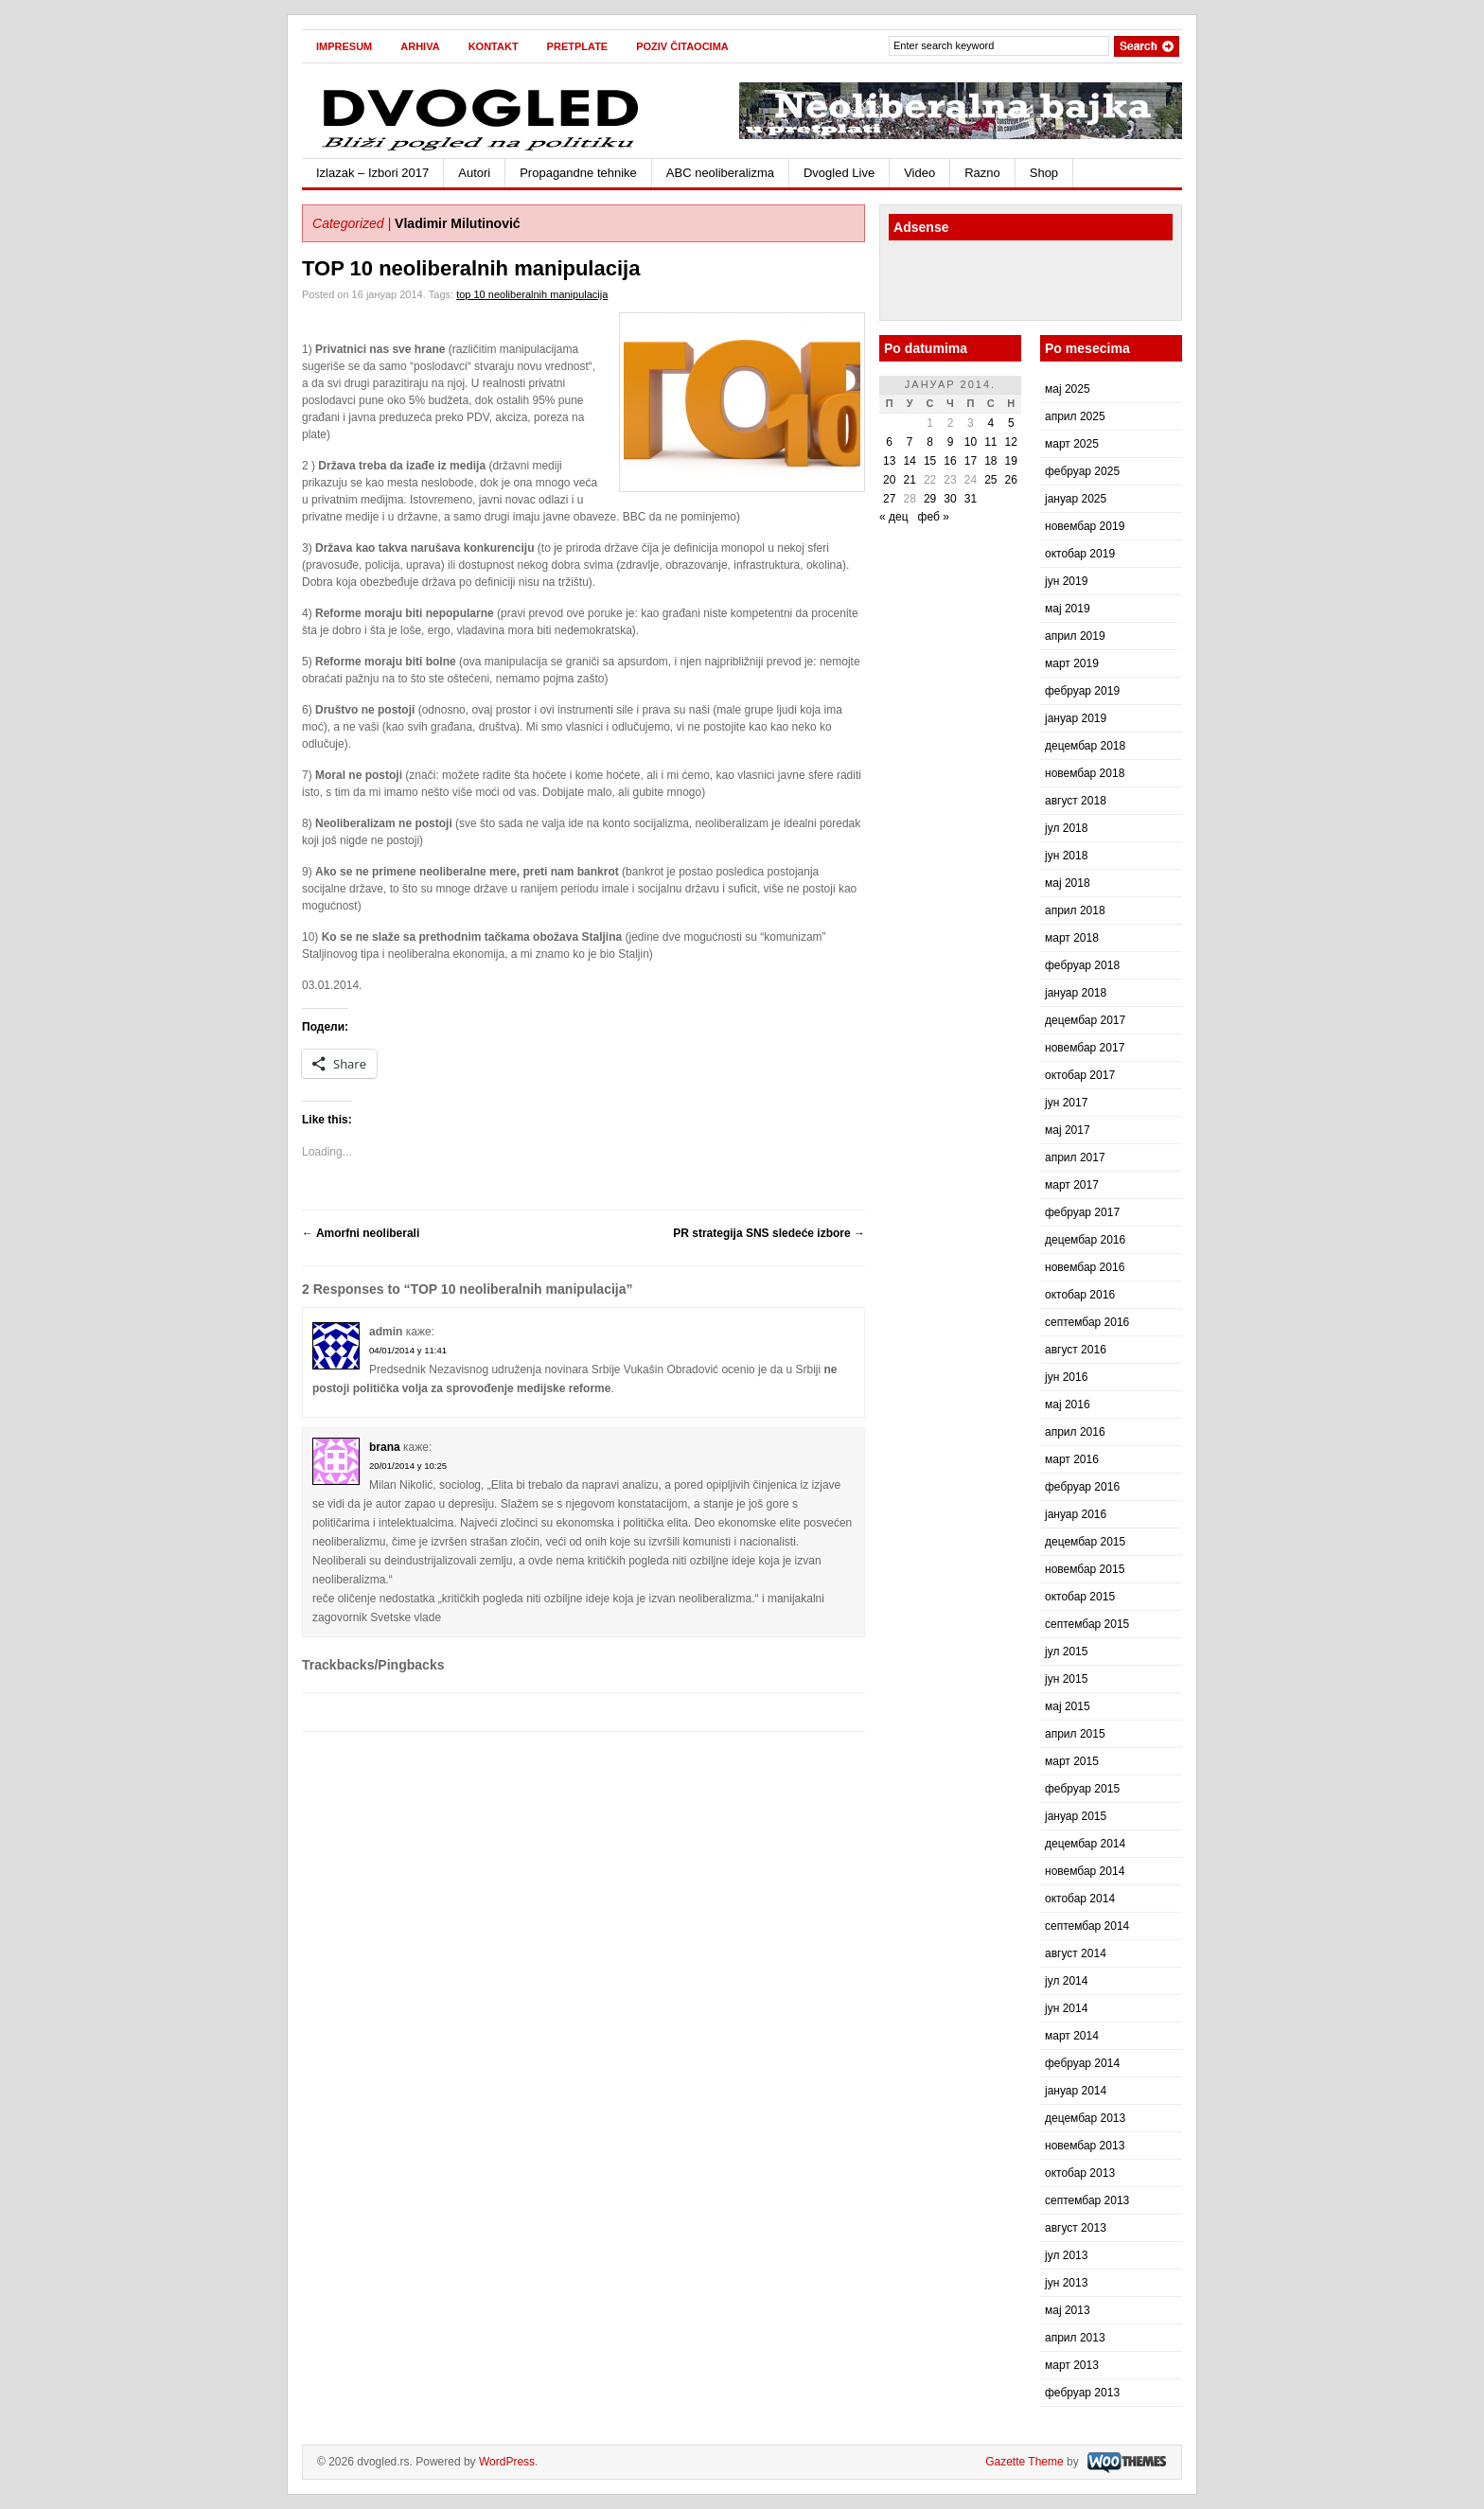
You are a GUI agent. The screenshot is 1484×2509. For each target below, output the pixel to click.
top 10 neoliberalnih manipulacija (532, 294)
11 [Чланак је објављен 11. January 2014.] (990, 442)
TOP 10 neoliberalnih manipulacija (471, 268)
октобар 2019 (1080, 553)
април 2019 (1075, 636)
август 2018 (1075, 800)
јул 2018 (1066, 828)
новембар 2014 (1084, 1871)
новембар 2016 (1084, 1267)
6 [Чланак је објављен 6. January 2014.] (889, 442)
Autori (474, 173)
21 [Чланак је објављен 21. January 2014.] (909, 479)
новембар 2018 (1084, 773)
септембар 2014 (1087, 1926)
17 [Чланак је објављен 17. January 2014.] (970, 461)
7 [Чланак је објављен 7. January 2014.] (910, 442)
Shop (1044, 173)
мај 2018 (1067, 883)
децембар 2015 (1085, 1541)
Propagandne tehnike (578, 173)
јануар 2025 (1075, 498)
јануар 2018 (1075, 992)
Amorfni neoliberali (360, 1233)
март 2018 (1072, 938)
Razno (982, 173)
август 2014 (1075, 1953)
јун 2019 (1066, 581)
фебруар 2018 (1082, 965)
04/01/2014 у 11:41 (408, 1350)
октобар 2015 (1080, 1596)
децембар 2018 (1085, 745)
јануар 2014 (1075, 2090)
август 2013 (1075, 2228)
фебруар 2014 (1082, 2063)
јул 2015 (1066, 1651)
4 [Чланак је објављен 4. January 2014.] (990, 423)
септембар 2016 (1087, 1322)
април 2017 (1075, 1157)
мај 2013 (1067, 2310)
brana (384, 1447)
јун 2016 (1066, 1377)
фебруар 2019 (1082, 691)
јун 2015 (1066, 1679)
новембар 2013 (1084, 2145)
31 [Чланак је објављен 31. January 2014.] (970, 498)
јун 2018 (1066, 855)
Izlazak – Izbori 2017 (372, 173)
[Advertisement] (999, 283)
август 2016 (1075, 1349)
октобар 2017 (1080, 1075)
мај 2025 (1067, 389)
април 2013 (1075, 2337)
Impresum (344, 46)
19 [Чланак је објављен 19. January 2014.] (1011, 461)
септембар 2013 (1087, 2200)
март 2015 (1072, 1761)
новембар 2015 (1084, 1569)
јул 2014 (1066, 1981)
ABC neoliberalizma (720, 173)
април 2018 (1075, 910)
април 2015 (1075, 1733)
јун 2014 (1066, 2008)
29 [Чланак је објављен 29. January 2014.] (930, 498)
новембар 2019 (1084, 526)
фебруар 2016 (1082, 1486)
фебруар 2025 (1082, 471)
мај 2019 (1067, 608)
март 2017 (1072, 1185)
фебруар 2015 (1082, 1788)
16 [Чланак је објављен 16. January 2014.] (950, 461)
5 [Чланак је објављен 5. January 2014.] (1011, 423)
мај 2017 (1067, 1130)
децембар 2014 (1085, 1843)
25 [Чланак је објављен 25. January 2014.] (990, 479)
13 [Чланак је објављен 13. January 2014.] (889, 461)
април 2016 (1075, 1432)
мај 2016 (1067, 1404)
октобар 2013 (1080, 2173)
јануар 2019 (1075, 718)
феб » (933, 516)
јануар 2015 (1075, 1816)
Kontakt (493, 46)
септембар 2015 (1087, 1624)
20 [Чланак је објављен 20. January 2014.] (889, 479)
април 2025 (1075, 416)
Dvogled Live (839, 173)
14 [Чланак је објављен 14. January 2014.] (909, 461)
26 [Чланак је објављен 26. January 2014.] (1011, 479)
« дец (894, 516)
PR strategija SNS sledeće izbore (769, 1233)
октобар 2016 (1080, 1294)
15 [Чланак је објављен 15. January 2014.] (930, 461)
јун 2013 (1066, 2282)
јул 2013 (1066, 2255)
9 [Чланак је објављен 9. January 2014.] (950, 442)
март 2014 (1072, 2035)
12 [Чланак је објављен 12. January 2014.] (1011, 442)
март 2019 (1072, 663)
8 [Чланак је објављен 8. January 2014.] (930, 442)
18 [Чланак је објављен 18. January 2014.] (990, 461)
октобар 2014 (1080, 1898)
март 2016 (1072, 1459)
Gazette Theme (1024, 2461)
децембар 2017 (1085, 1020)
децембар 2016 (1085, 1239)
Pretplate (578, 46)
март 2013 (1072, 2365)
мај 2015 (1067, 1706)
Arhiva (419, 46)
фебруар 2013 (1082, 2392)
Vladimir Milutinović (458, 223)
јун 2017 (1066, 1102)
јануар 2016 (1075, 1514)
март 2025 (1072, 444)
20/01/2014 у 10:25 (408, 1465)
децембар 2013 (1085, 2118)
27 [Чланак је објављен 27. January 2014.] (889, 498)
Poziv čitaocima (682, 46)
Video (919, 173)
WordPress (507, 2461)
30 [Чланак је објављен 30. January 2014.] (950, 498)
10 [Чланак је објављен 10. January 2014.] (970, 442)
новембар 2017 (1084, 1047)
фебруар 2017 (1082, 1212)
